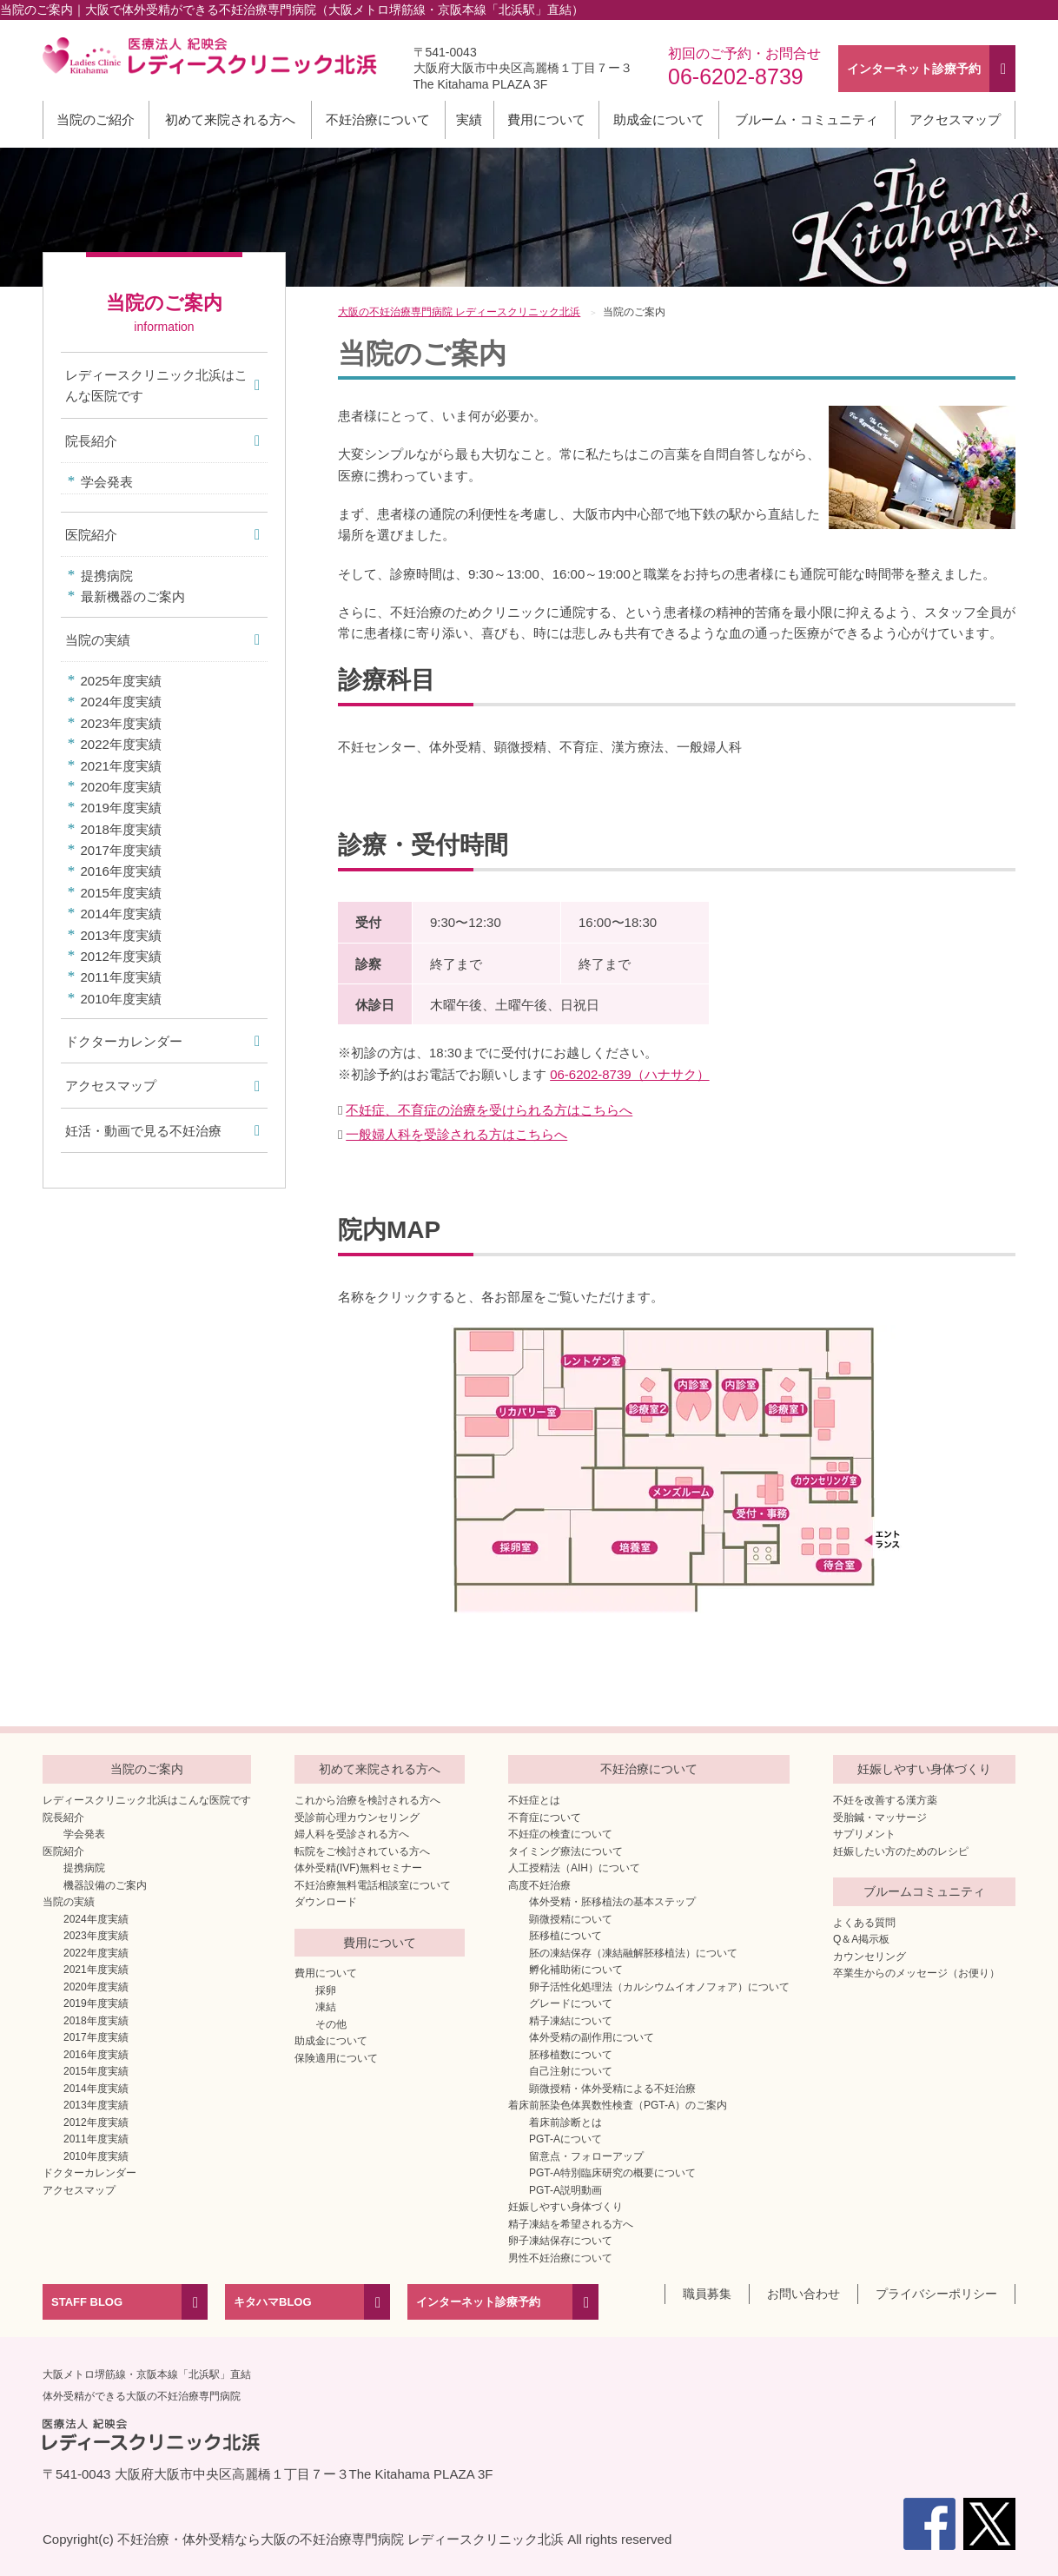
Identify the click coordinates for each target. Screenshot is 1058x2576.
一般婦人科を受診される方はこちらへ (456, 1134)
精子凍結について (570, 2021)
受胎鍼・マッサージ (880, 1817)
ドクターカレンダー (123, 1041)
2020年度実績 (121, 786)
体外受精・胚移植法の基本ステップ (612, 1902)
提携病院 (107, 575)
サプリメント (864, 1834)
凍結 (325, 2007)
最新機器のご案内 (133, 596)
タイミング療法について (565, 1851)
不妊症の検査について (560, 1834)
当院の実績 (97, 639)
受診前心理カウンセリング (357, 1817)
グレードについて (570, 2003)
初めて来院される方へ (230, 119)
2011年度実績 (121, 977)
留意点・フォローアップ (586, 2156)
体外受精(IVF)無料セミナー (358, 1868)
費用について (546, 119)
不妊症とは (534, 1800)
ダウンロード (325, 1902)
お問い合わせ (803, 2294)
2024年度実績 (121, 701)
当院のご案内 (146, 1769)
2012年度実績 (121, 956)
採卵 (325, 1990)
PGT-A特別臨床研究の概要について (612, 2173)
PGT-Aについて (565, 2139)
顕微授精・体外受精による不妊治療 (612, 2089)
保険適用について (336, 2058)
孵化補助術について (576, 1969)
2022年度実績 (121, 744)
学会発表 (107, 481)
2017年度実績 (121, 850)
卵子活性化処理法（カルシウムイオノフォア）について (659, 1987)
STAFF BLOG (86, 2301)
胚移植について (565, 1936)
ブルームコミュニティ (924, 1891)
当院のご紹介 (95, 119)
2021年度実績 (121, 765)
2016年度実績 (121, 871)
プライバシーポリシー (936, 2294)
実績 (469, 119)
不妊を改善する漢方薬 (885, 1800)
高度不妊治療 (539, 1885)
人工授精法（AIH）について (574, 1868)
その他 (331, 2024)
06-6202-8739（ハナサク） (629, 1074)
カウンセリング (869, 1956)
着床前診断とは (565, 2122)
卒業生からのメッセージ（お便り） (916, 1973)
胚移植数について (570, 2055)
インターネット (914, 69)
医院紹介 (91, 534)
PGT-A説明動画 (565, 2190)
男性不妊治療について (560, 2258)
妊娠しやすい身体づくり (565, 2207)
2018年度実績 (121, 829)
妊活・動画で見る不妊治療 (143, 1130)
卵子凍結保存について (560, 2241)
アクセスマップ (955, 119)
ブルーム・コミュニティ (806, 119)
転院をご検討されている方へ (362, 1851)
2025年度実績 (121, 680)
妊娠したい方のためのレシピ (901, 1851)
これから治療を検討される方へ (367, 1800)
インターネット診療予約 (478, 2301)
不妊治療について (378, 119)
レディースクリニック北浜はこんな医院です (156, 385)
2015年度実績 (121, 892)
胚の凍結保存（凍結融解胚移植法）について (633, 1953)
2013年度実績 (121, 935)
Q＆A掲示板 (861, 1939)
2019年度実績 (121, 807)
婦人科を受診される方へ (351, 1834)
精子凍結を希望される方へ (570, 2224)
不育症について (544, 1817)
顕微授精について (570, 1919)
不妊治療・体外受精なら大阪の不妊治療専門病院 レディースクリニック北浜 (340, 2539)
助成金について (658, 119)
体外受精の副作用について (591, 2037)
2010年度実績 (121, 998)
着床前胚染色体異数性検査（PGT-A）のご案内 (617, 2105)
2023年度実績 (121, 723)
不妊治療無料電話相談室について (372, 1885)
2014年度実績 (121, 913)
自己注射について (570, 2071)
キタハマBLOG (273, 2301)
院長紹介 (91, 441)
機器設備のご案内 (105, 1885)
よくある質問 (864, 1923)
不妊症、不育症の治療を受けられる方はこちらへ (489, 1110)
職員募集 (707, 2294)
